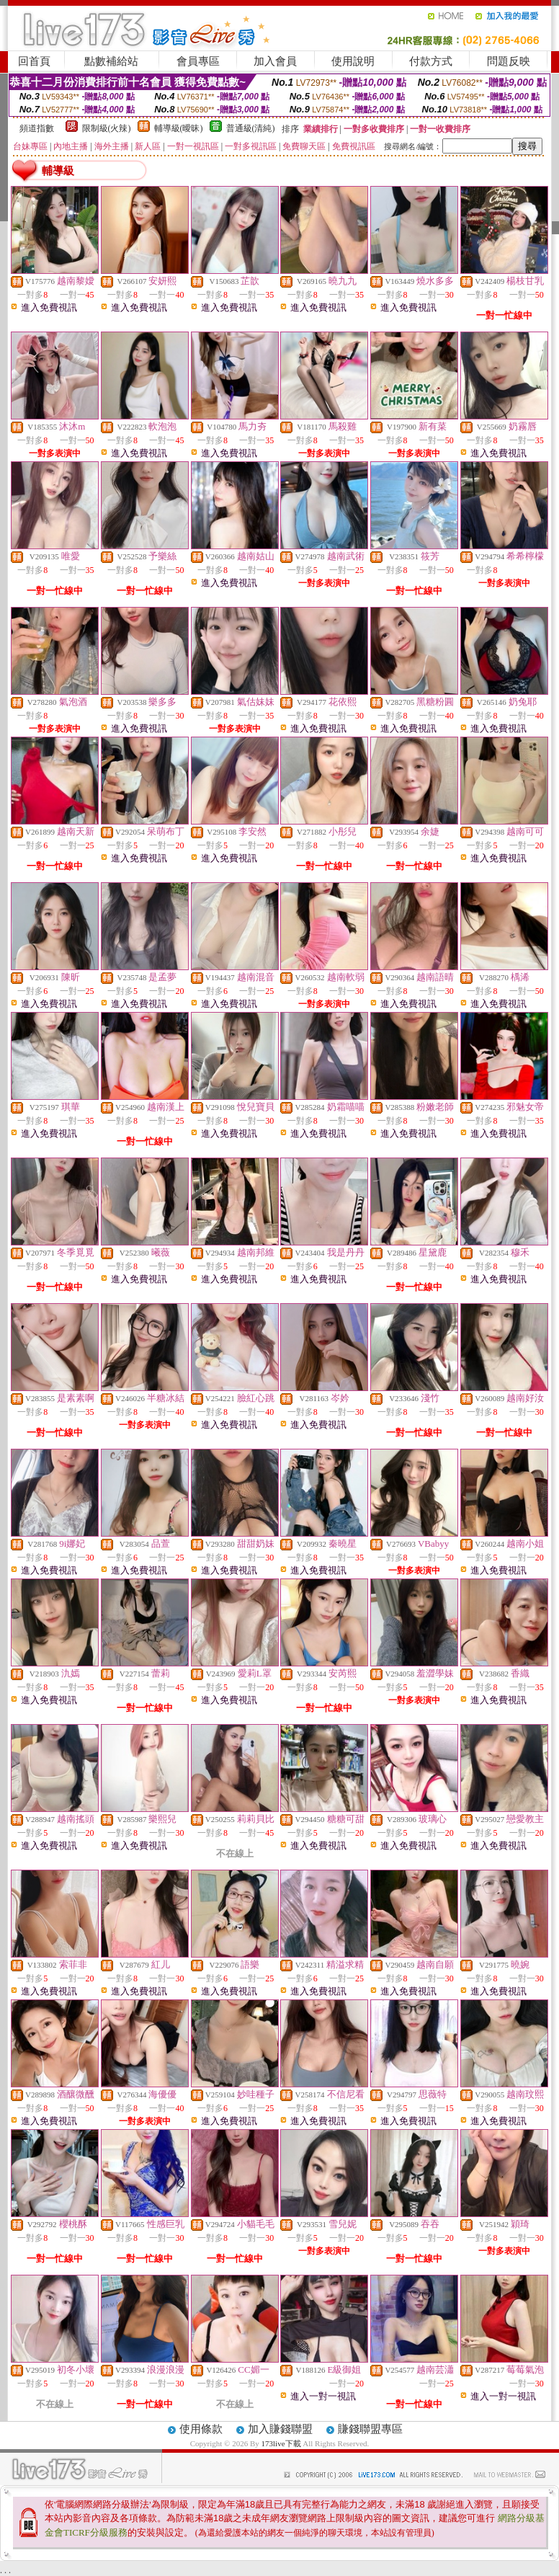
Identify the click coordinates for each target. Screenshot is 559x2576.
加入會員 (275, 61)
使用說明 (353, 61)
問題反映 (508, 61)
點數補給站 (111, 61)
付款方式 (430, 61)
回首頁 (34, 61)
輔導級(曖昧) (178, 128)
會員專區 (198, 61)
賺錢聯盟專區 (370, 2429)
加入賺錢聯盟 (280, 2429)
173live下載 (281, 2443)
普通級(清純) (250, 128)
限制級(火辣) (106, 128)
